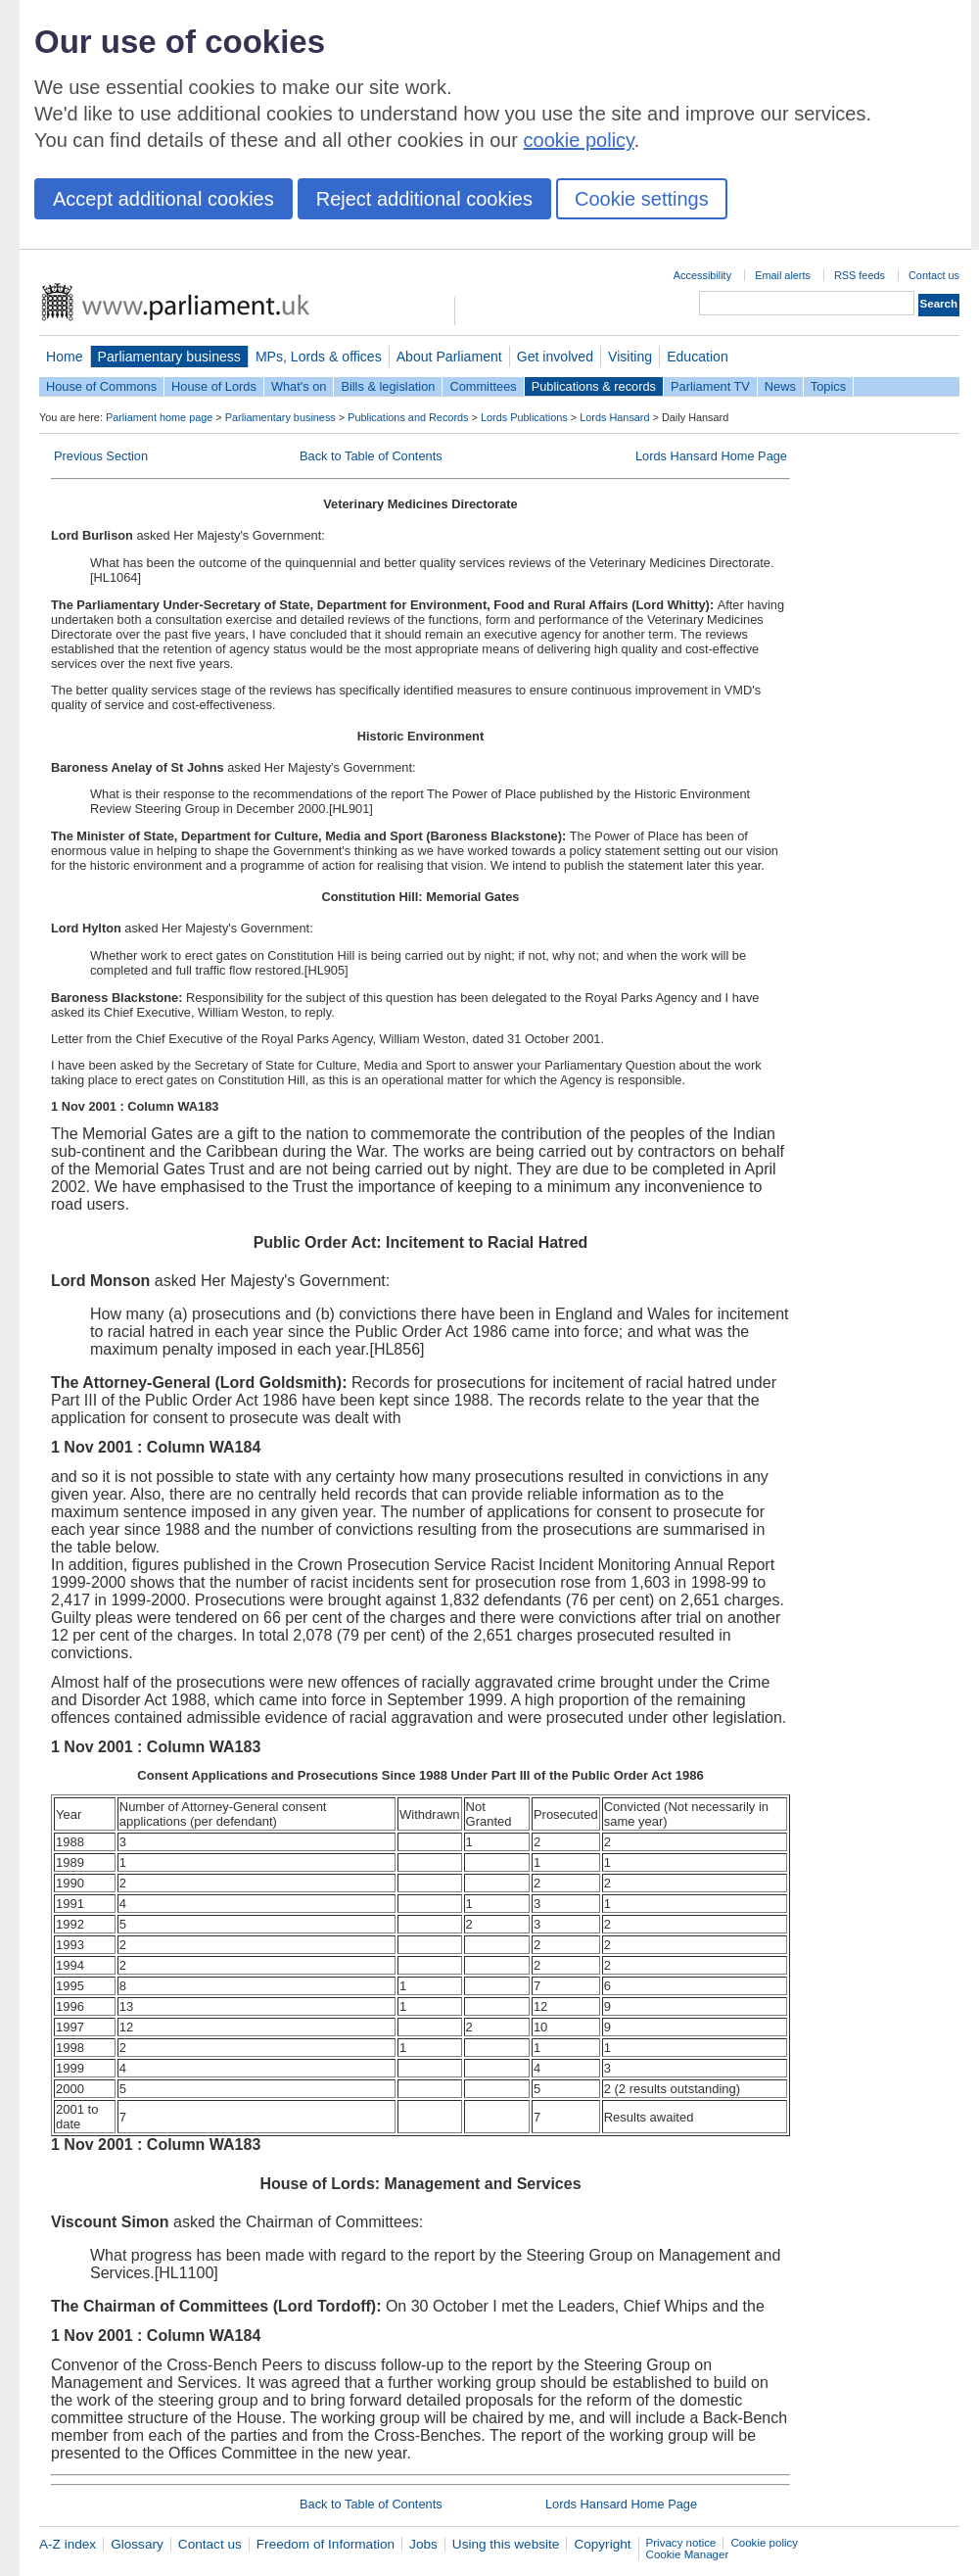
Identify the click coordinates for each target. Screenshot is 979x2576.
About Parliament (449, 356)
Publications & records (594, 386)
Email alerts (783, 275)
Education (697, 356)
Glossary (137, 2544)
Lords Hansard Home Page (711, 456)
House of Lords (213, 386)
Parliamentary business (169, 356)
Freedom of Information (325, 2544)
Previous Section (101, 456)
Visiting (630, 356)
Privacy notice (681, 2543)
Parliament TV (710, 386)
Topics (828, 386)
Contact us (934, 275)
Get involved (555, 356)
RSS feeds (859, 275)
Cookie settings (642, 199)
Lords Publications (524, 417)
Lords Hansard (614, 417)
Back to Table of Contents (371, 456)
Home (64, 356)
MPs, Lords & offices (319, 356)
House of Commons (101, 386)
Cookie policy (764, 2543)
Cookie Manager (687, 2554)
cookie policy (579, 140)
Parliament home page (159, 417)
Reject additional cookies (424, 199)
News (780, 386)
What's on (299, 386)
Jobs (423, 2544)
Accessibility (702, 275)
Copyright (602, 2544)
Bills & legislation (388, 386)
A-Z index (67, 2544)
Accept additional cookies (163, 199)
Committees (482, 386)
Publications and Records (408, 417)
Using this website (506, 2544)
